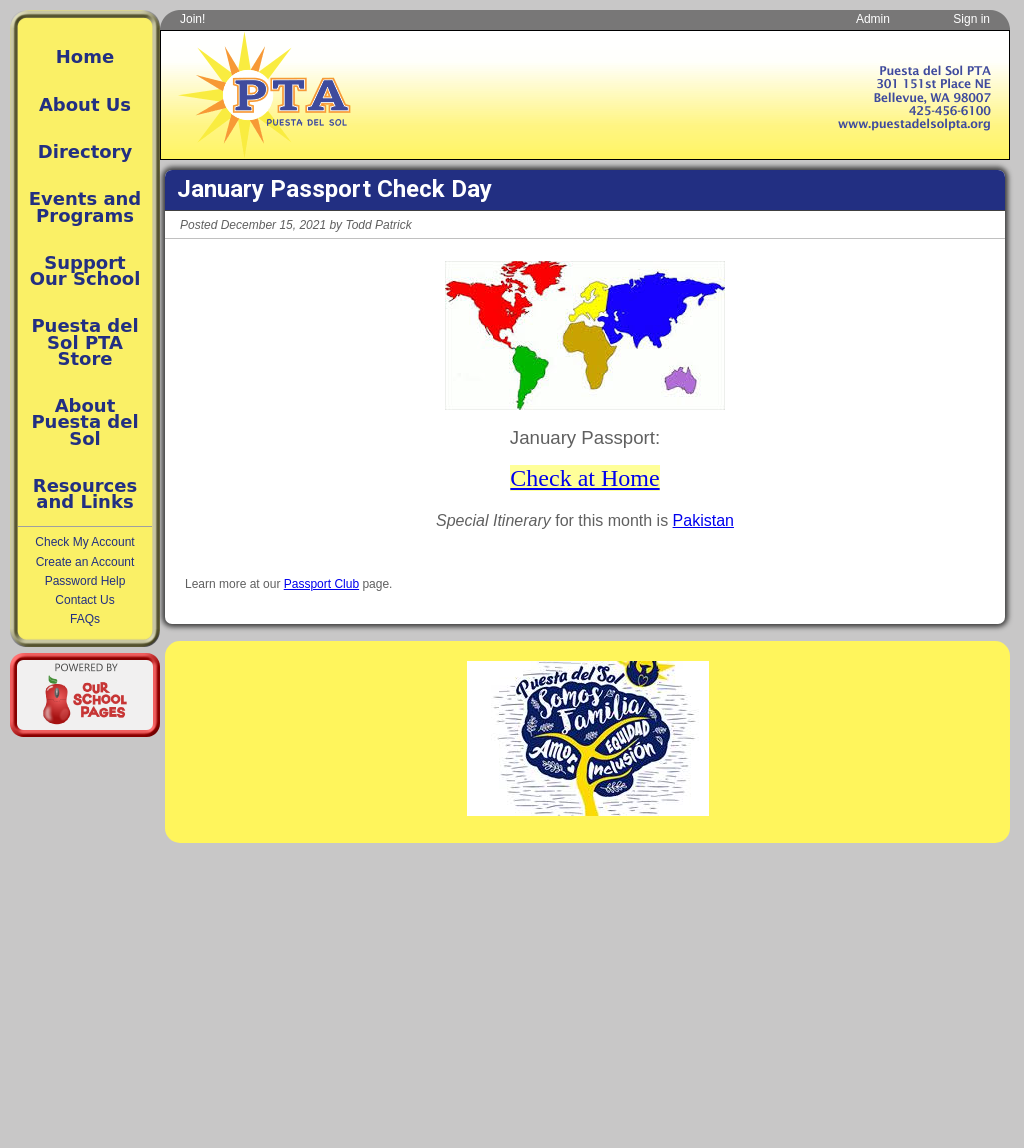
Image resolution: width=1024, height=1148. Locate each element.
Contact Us (84, 600)
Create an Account (85, 562)
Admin (873, 19)
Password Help (85, 581)
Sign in (971, 19)
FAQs (85, 619)
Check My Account (84, 542)
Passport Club (321, 584)
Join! (192, 19)
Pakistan (703, 520)
